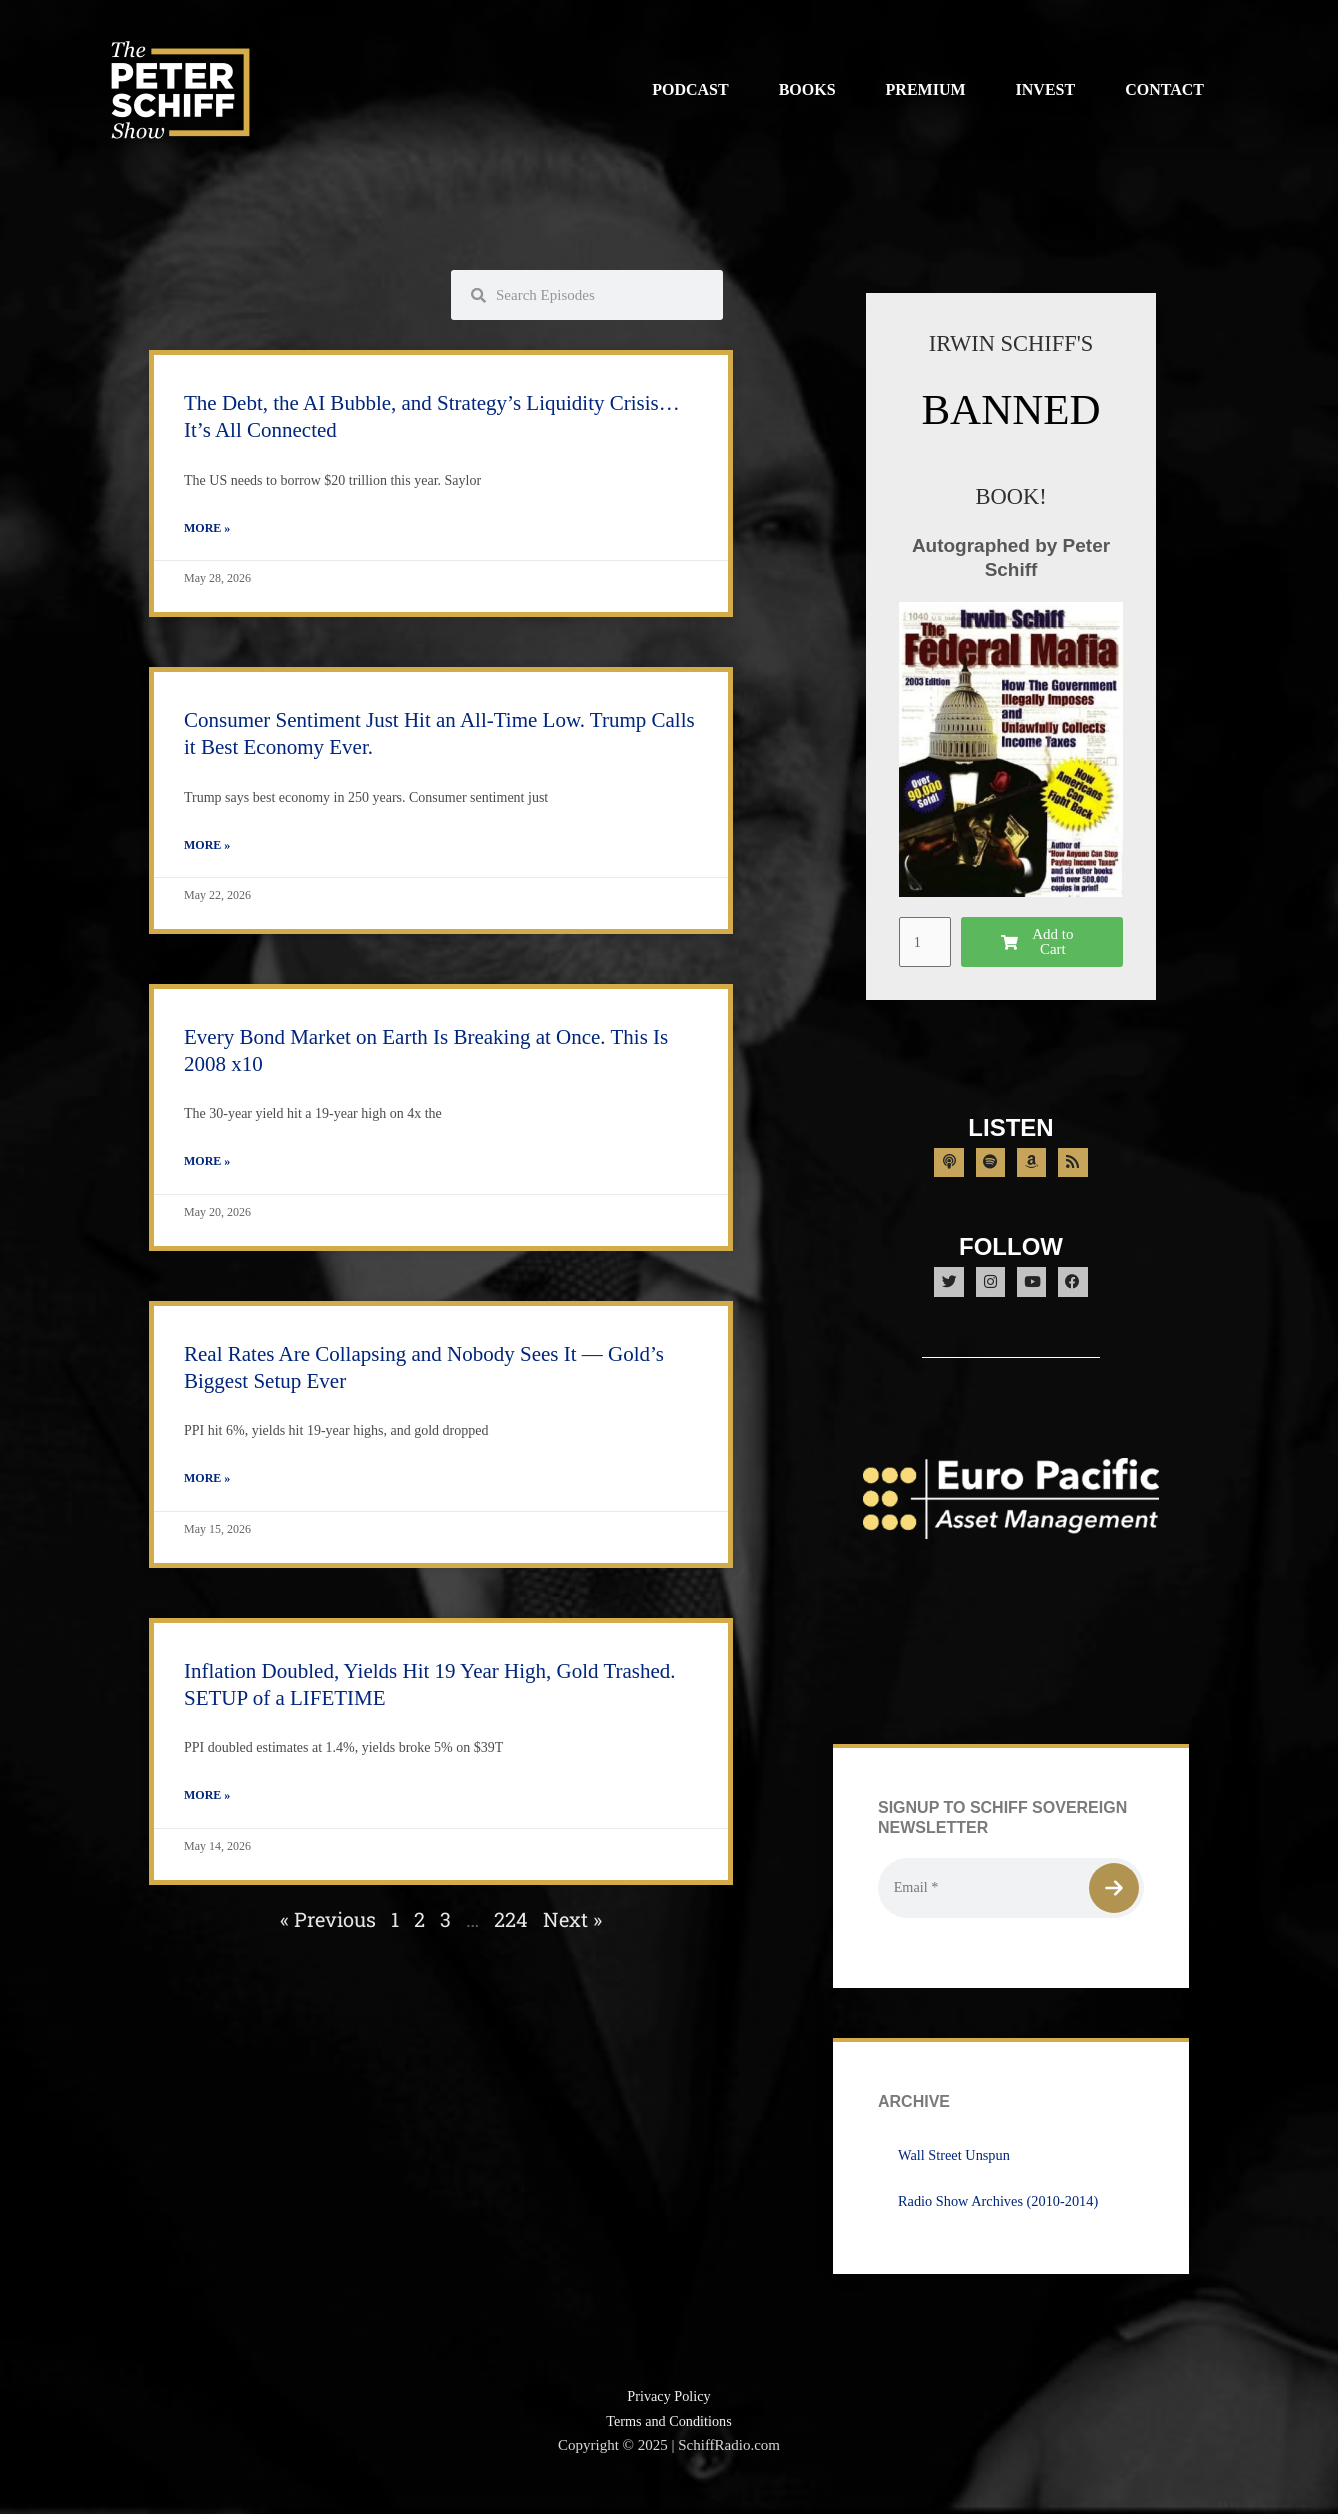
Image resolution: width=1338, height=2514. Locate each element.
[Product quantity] (926, 941)
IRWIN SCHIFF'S (1011, 342)
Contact (1164, 89)
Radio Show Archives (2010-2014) (1003, 2221)
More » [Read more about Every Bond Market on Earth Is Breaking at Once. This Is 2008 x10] (207, 1164)
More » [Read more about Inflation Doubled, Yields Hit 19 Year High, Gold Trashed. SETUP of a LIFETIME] (207, 1800)
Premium (926, 89)
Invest (1046, 89)
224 (511, 1924)
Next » (572, 1924)
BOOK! (1011, 495)
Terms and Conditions (669, 2441)
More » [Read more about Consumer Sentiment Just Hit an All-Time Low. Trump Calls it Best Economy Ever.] (207, 847)
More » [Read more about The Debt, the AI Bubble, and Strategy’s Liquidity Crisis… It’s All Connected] (207, 529)
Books (807, 89)
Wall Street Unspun (956, 2175)
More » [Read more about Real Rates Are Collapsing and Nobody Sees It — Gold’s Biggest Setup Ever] (207, 1482)
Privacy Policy (669, 2416)
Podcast (690, 89)
